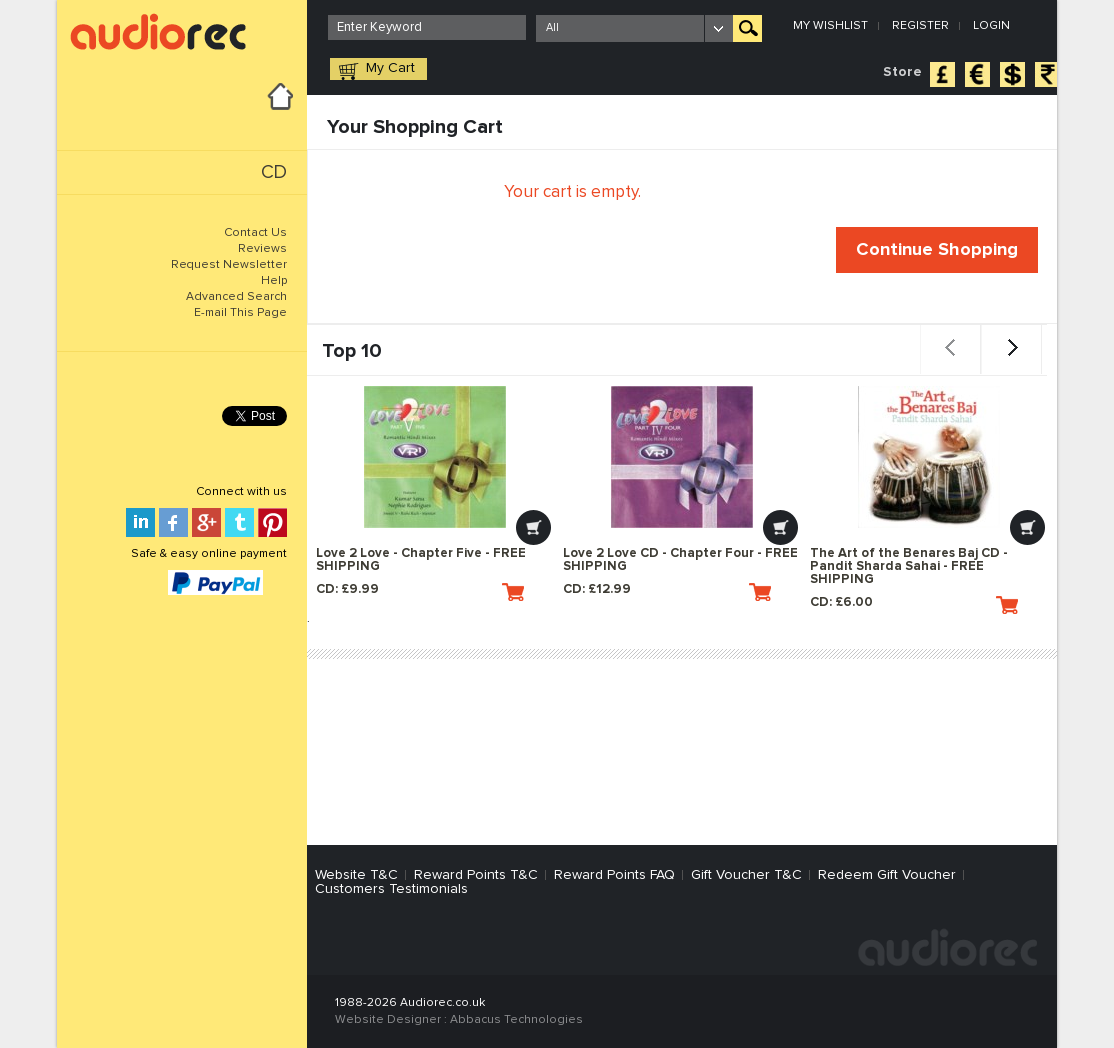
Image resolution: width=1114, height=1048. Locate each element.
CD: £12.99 (667, 592)
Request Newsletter (229, 265)
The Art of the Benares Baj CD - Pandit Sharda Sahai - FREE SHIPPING (909, 566)
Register (920, 26)
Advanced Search (236, 297)
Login (991, 26)
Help (274, 281)
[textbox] (427, 27)
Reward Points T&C (476, 875)
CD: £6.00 (914, 605)
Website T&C (356, 875)
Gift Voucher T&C (746, 875)
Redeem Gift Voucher (887, 875)
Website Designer (388, 1020)
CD (274, 172)
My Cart (390, 68)
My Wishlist (830, 26)
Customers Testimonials (391, 889)
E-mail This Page (240, 313)
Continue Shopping (937, 250)
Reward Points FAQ (614, 875)
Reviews (262, 249)
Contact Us (255, 233)
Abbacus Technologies (516, 1020)
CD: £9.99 (420, 592)
